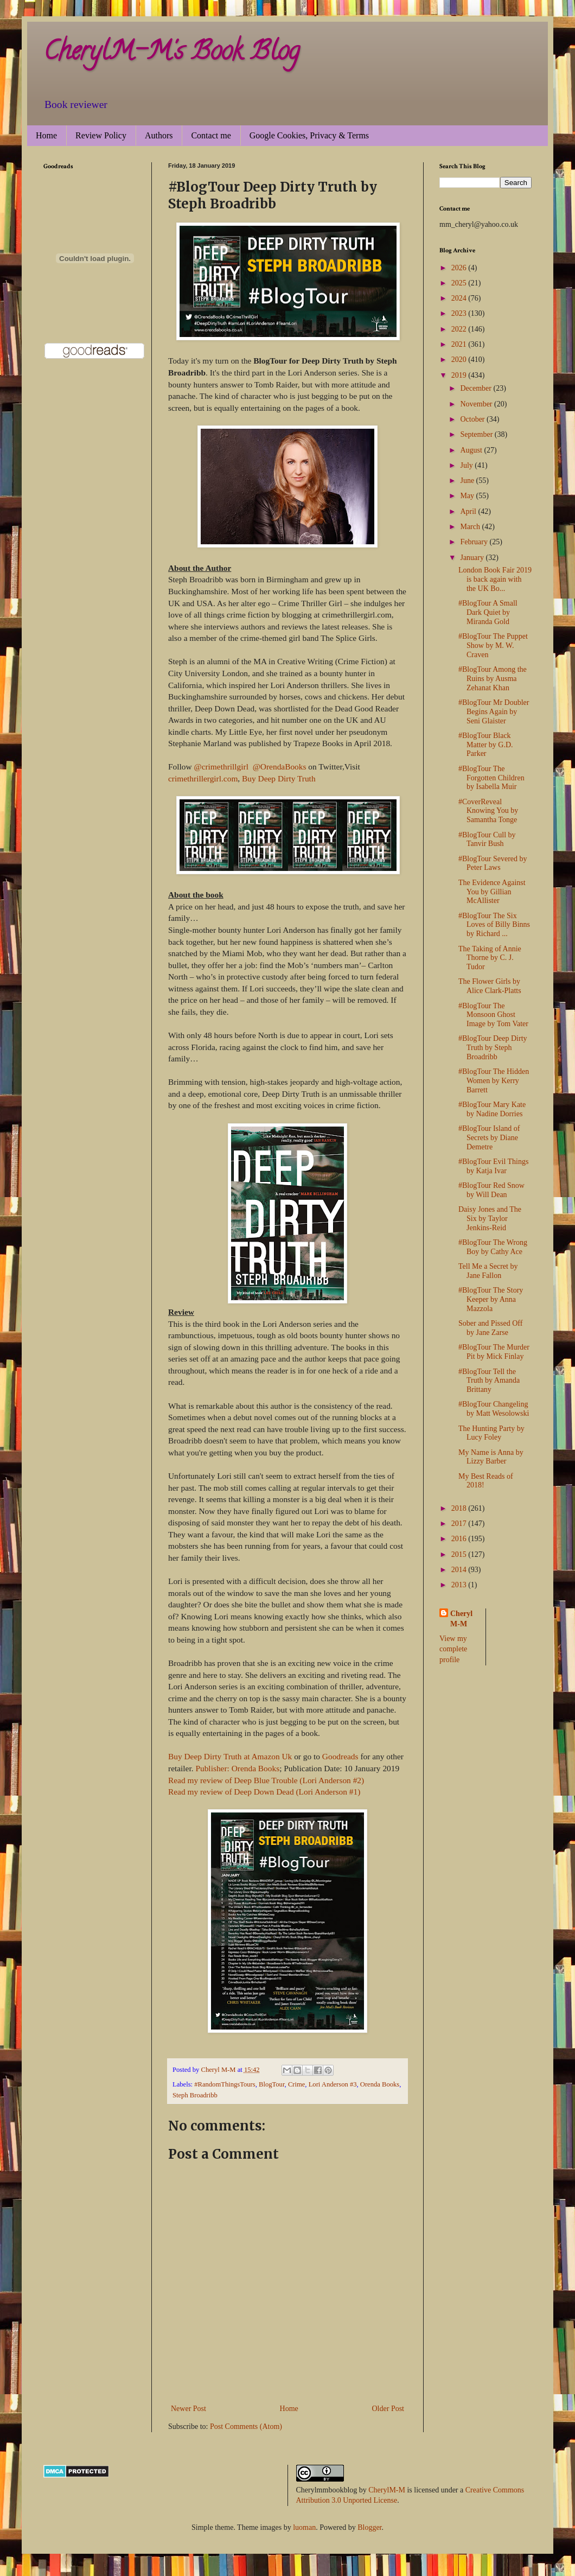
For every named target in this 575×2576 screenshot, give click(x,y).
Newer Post (188, 2409)
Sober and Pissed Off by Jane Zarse (490, 1328)
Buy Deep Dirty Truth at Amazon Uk (230, 1756)
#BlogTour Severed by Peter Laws (492, 863)
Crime (296, 2084)
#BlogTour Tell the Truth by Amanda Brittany (489, 1380)
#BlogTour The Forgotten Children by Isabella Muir (491, 778)
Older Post (388, 2409)
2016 (460, 1539)
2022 (460, 329)
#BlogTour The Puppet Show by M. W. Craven (493, 645)
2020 (460, 359)
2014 (460, 1570)
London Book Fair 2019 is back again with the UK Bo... (495, 579)
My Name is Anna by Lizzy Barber (490, 1457)
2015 (460, 1554)
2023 (460, 313)
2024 (460, 298)
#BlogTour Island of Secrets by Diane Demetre (489, 1137)
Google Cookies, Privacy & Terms (309, 135)
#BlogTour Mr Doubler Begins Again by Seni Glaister (493, 711)
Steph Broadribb (195, 2095)
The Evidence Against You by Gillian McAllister (492, 892)
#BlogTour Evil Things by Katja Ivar (493, 1166)
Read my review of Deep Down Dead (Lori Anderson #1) (264, 1791)
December (476, 388)
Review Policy (100, 135)
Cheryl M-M (461, 1619)
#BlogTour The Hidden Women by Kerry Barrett (493, 1080)
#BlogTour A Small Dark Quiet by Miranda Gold (488, 612)
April (469, 511)
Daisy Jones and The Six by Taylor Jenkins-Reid (489, 1218)
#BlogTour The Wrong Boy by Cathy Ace (492, 1247)
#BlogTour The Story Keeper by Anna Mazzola (490, 1299)
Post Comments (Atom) (246, 2426)
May (468, 496)
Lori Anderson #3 (333, 2084)
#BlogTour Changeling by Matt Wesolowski (493, 1408)
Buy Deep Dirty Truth (279, 778)
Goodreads (340, 1756)
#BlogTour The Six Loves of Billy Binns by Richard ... (494, 925)
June (468, 480)
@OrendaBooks (279, 766)
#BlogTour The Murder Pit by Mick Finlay (493, 1351)
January (472, 558)
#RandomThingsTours (224, 2084)
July (467, 465)
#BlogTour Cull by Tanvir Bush (487, 839)
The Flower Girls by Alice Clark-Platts (489, 986)
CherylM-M (386, 2490)
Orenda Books (379, 2084)
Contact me (211, 135)
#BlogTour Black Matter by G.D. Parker (485, 745)
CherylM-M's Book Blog (171, 54)
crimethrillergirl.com (203, 778)
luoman (304, 2527)
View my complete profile (453, 1649)
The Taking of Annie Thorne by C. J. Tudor (489, 958)
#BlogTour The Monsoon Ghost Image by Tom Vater (493, 1015)
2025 (460, 283)
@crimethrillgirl (222, 766)
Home (46, 135)
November (477, 404)
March (471, 527)
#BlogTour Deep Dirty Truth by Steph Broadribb (492, 1047)
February (474, 542)
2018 (460, 1508)
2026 (460, 268)
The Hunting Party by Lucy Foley (491, 1433)
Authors (159, 135)
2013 (460, 1585)
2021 (460, 344)
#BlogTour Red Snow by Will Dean (491, 1190)
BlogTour (272, 2084)
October (473, 419)
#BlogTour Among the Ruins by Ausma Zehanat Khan (492, 678)
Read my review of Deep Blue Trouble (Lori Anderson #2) (266, 1780)
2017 (460, 1523)
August (472, 450)
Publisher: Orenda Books (237, 1768)
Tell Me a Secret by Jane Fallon (488, 1271)
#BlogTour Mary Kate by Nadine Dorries (492, 1109)
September (477, 434)
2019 (460, 375)
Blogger (369, 2527)
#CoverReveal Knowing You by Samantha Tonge (488, 811)
